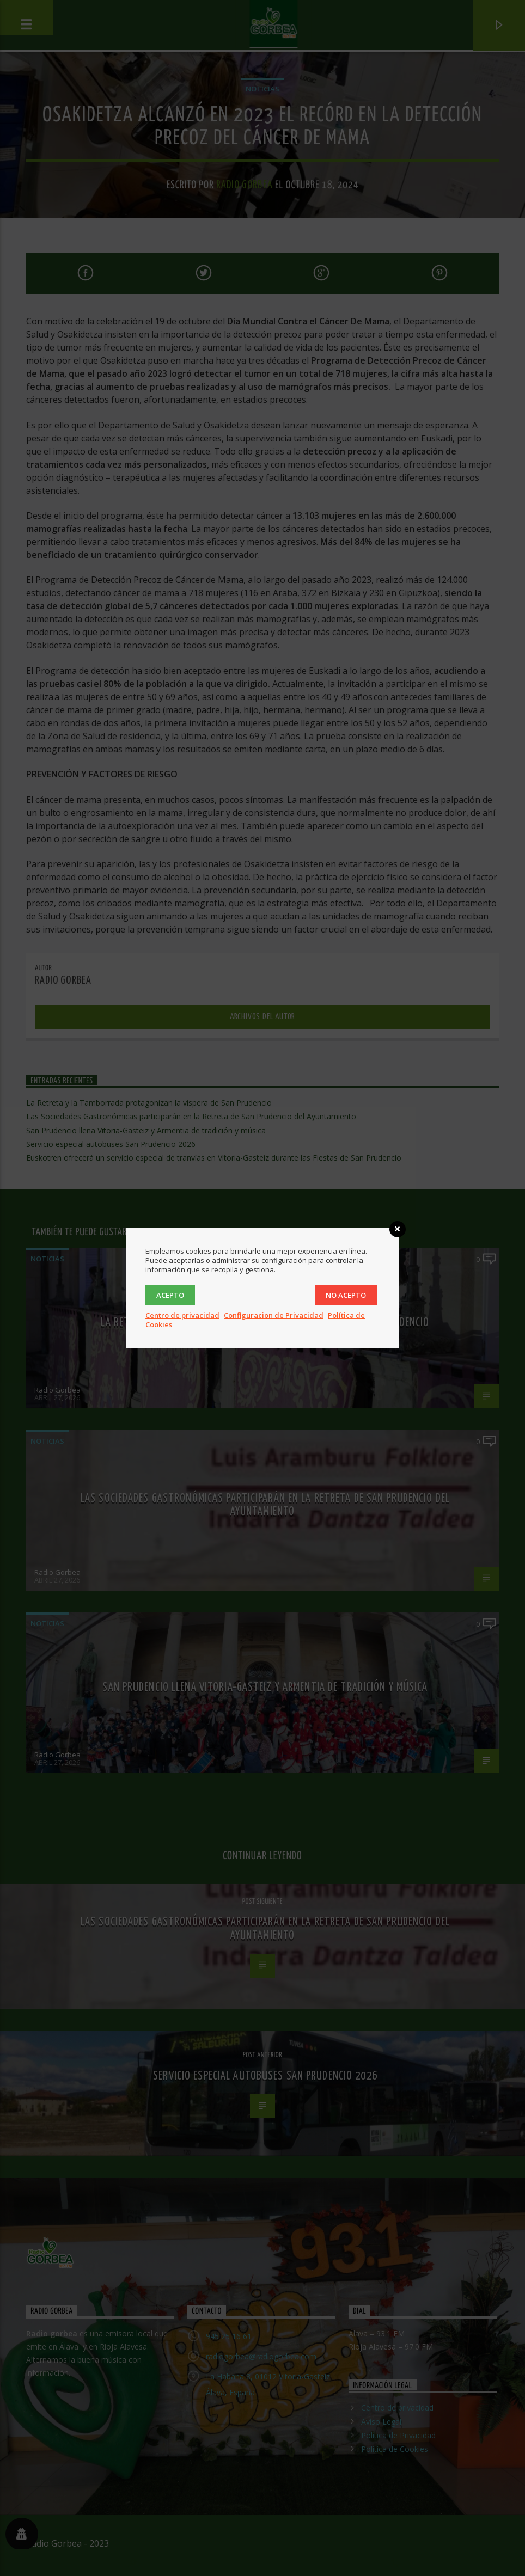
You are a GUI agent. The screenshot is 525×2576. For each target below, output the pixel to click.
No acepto (346, 1295)
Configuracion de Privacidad (273, 1315)
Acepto (170, 1295)
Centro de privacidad (182, 1315)
